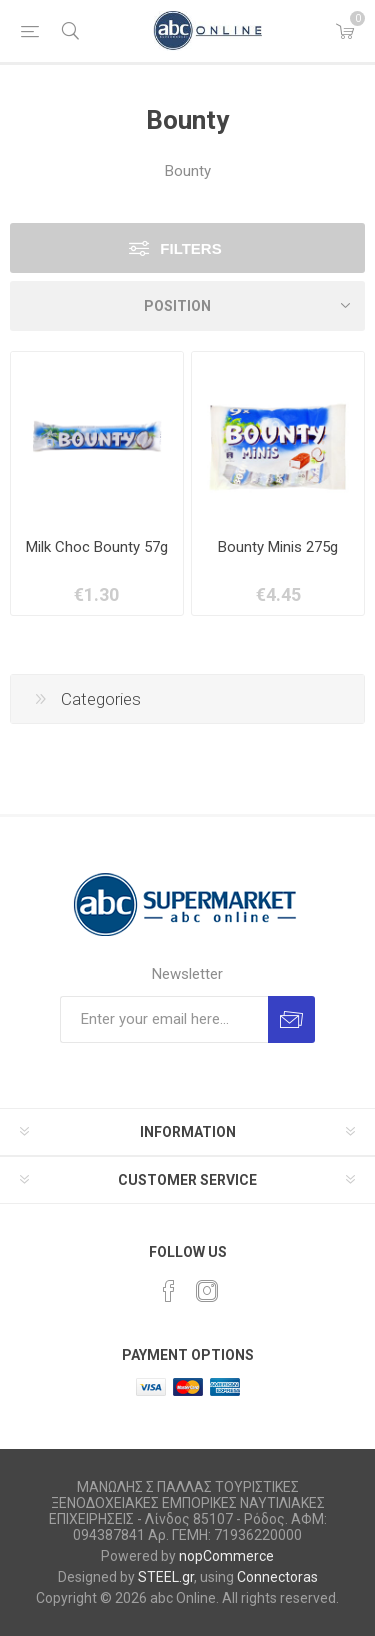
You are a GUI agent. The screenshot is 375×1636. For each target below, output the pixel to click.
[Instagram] (207, 1291)
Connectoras (277, 1577)
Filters (190, 248)
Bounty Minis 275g (278, 547)
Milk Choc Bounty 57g (97, 547)
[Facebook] (169, 1291)
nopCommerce (226, 1556)
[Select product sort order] (187, 306)
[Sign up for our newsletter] (164, 1019)
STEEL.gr (166, 1577)
